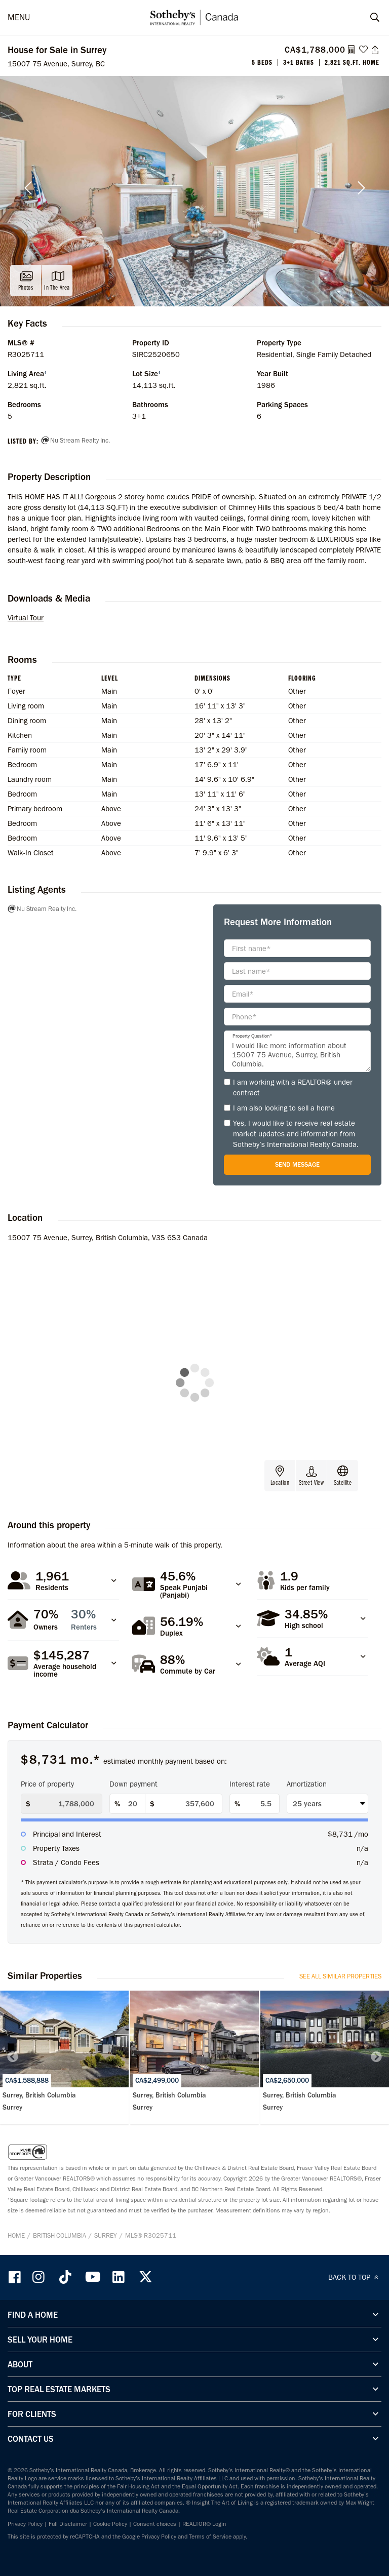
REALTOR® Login (204, 2523)
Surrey (105, 2235)
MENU (19, 17)
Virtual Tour (26, 617)
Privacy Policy (25, 2523)
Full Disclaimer (68, 2523)
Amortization (307, 1784)
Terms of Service (210, 2536)
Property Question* (252, 1036)
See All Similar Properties (340, 1976)
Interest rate (249, 1784)
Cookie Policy (110, 2523)
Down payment (133, 1784)
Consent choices (154, 2523)
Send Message (297, 1164)
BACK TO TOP (354, 2277)
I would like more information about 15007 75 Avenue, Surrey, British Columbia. (297, 1051)
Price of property (47, 1784)
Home (16, 2235)
